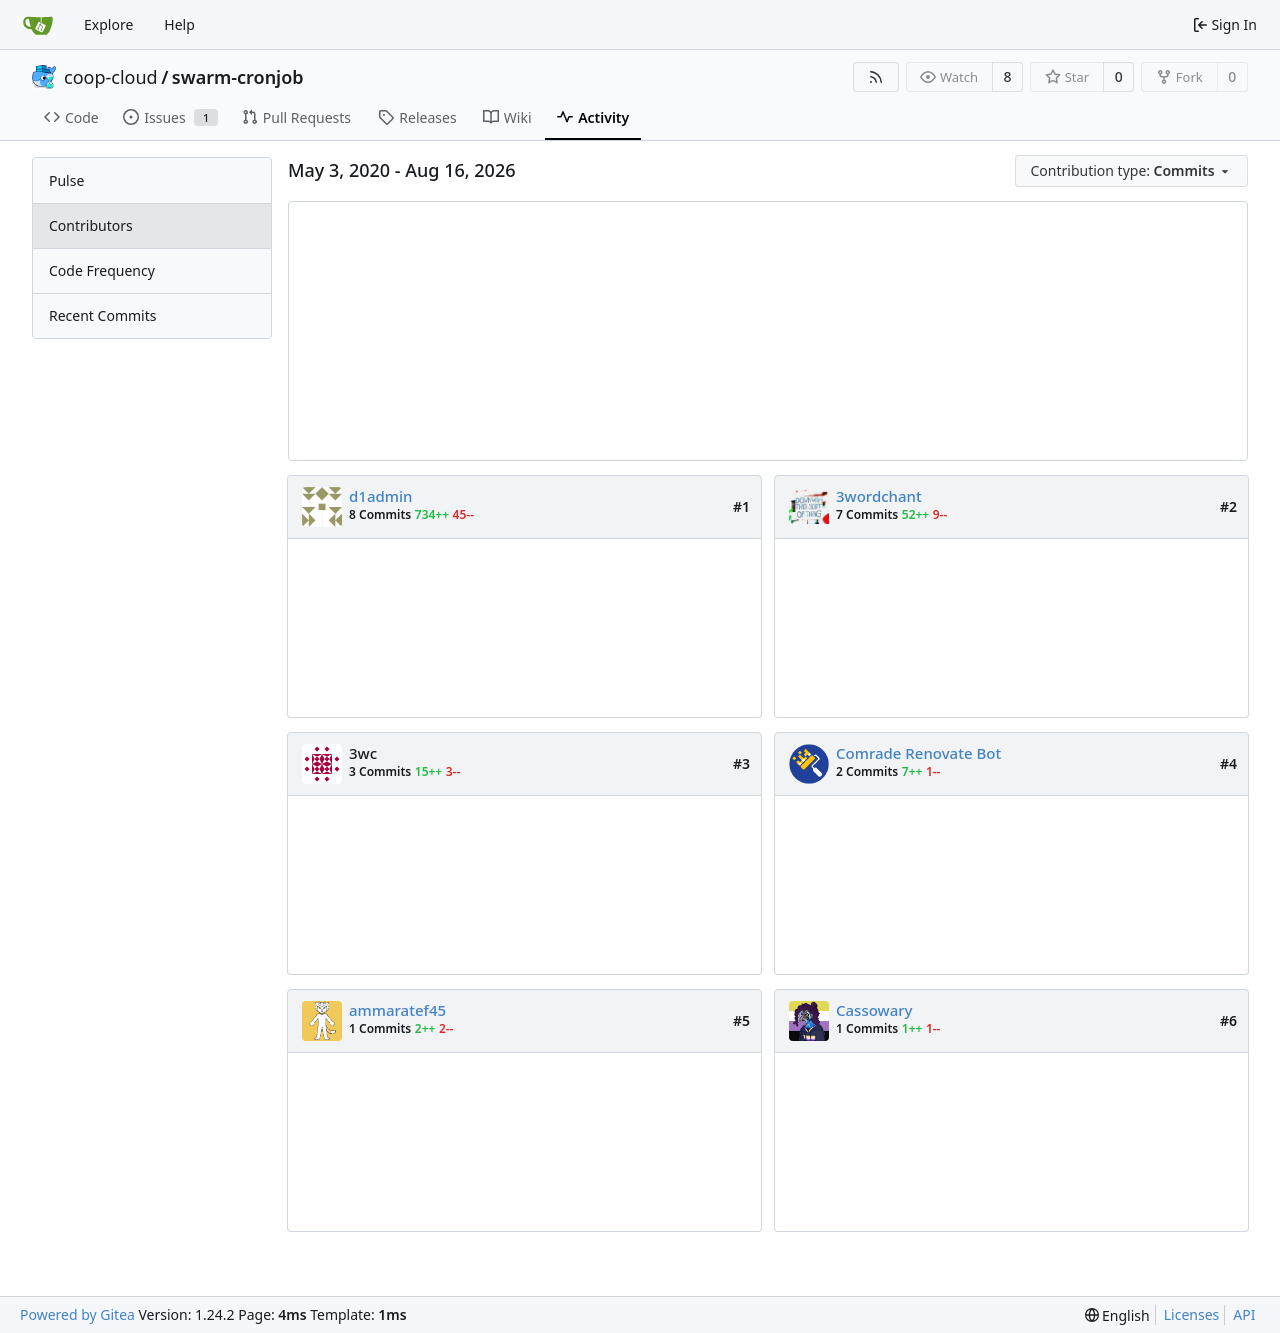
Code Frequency (102, 270)
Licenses (1192, 1314)
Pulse (66, 180)
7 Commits (867, 514)
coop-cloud (111, 77)
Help (179, 24)
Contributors (91, 225)
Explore (108, 24)
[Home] (38, 25)
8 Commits (380, 514)
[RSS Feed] (876, 77)
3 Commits (380, 771)
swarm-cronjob (238, 77)
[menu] (1132, 171)
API (1244, 1314)
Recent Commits (102, 315)
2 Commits (867, 771)
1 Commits (380, 1028)
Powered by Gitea (77, 1314)
